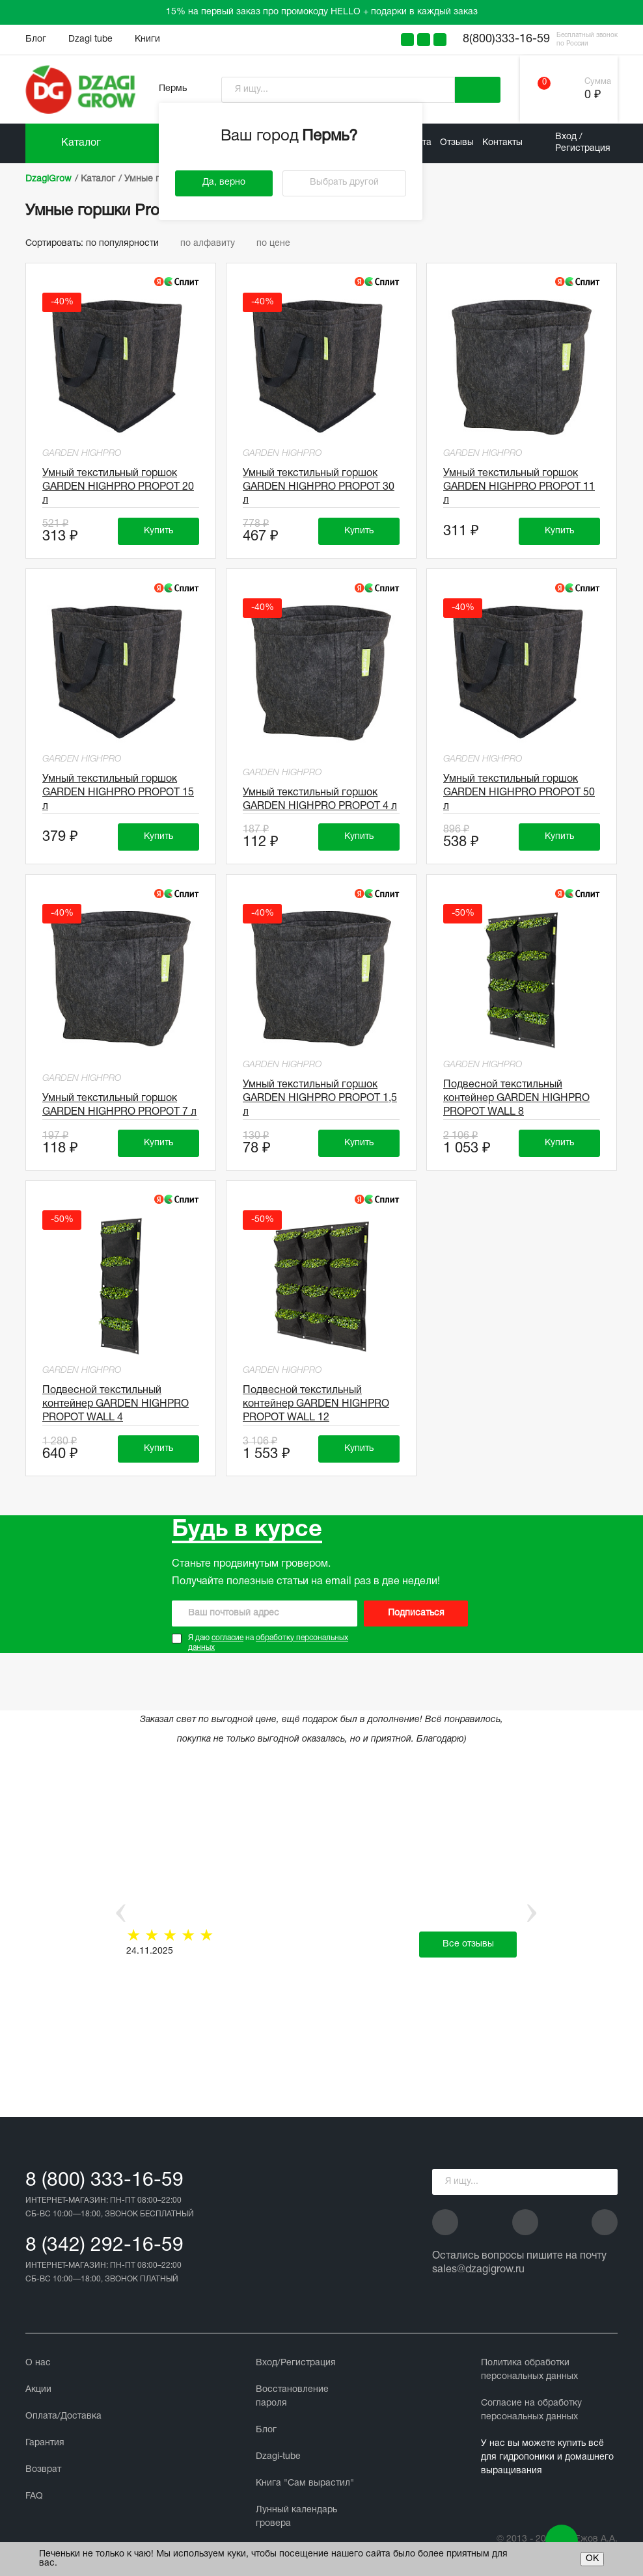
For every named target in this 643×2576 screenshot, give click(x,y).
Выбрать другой (344, 182)
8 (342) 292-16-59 (104, 2246)
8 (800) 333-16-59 (104, 2181)
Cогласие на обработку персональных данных (531, 2410)
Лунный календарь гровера (296, 2517)
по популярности (128, 243)
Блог (35, 39)
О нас (38, 2363)
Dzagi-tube (278, 2456)
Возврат (43, 2469)
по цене (277, 243)
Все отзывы (468, 1944)
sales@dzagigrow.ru (478, 2269)
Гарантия (44, 2443)
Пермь (173, 89)
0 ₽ (592, 95)
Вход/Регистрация (296, 2363)
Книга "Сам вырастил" (305, 2483)
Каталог (81, 143)
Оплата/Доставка (63, 2416)
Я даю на (268, 1643)
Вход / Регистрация (582, 143)
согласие (227, 1637)
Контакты (502, 143)
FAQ (34, 2496)
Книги (147, 39)
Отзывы (457, 143)
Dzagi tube (90, 39)
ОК (592, 2559)
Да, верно (223, 182)
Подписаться (416, 1613)
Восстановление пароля (292, 2396)
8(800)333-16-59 (506, 39)
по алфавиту (213, 243)
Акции (38, 2389)
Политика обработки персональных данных (529, 2370)
